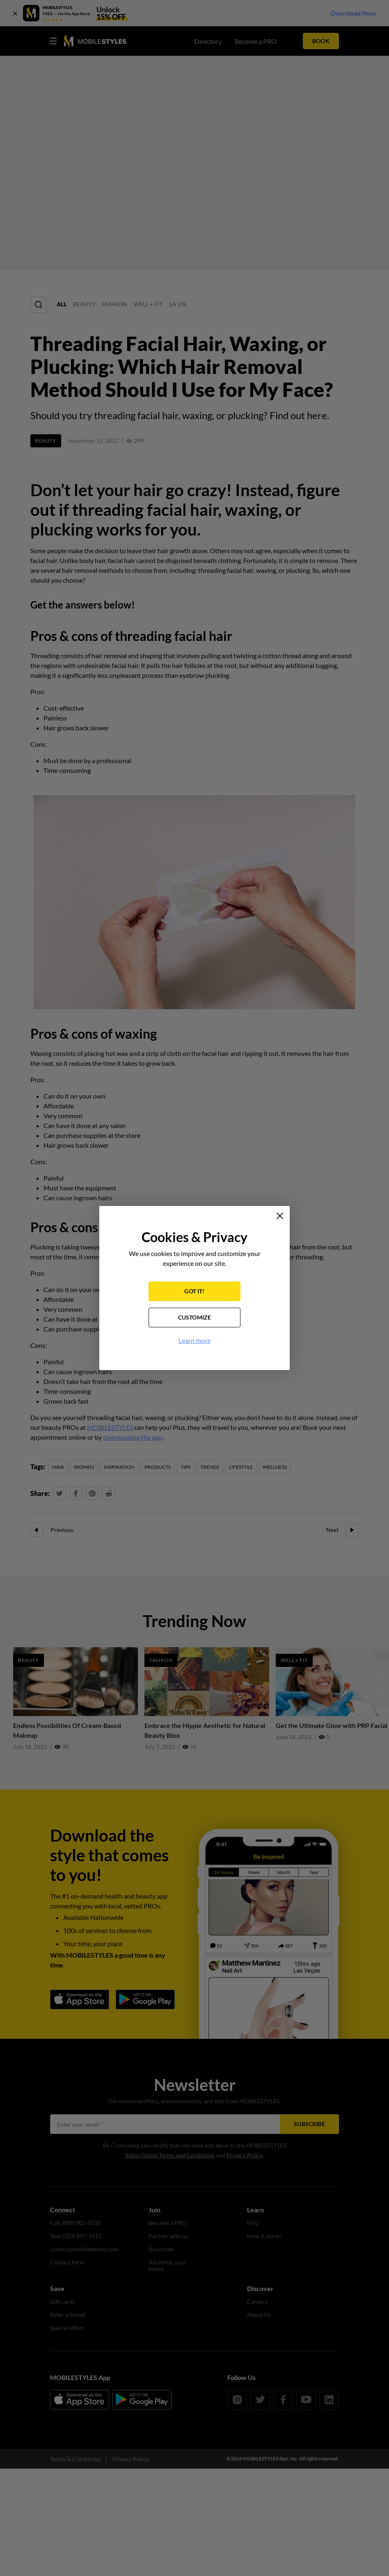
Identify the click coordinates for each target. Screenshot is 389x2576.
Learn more (194, 1340)
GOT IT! (194, 1291)
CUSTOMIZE (194, 1317)
